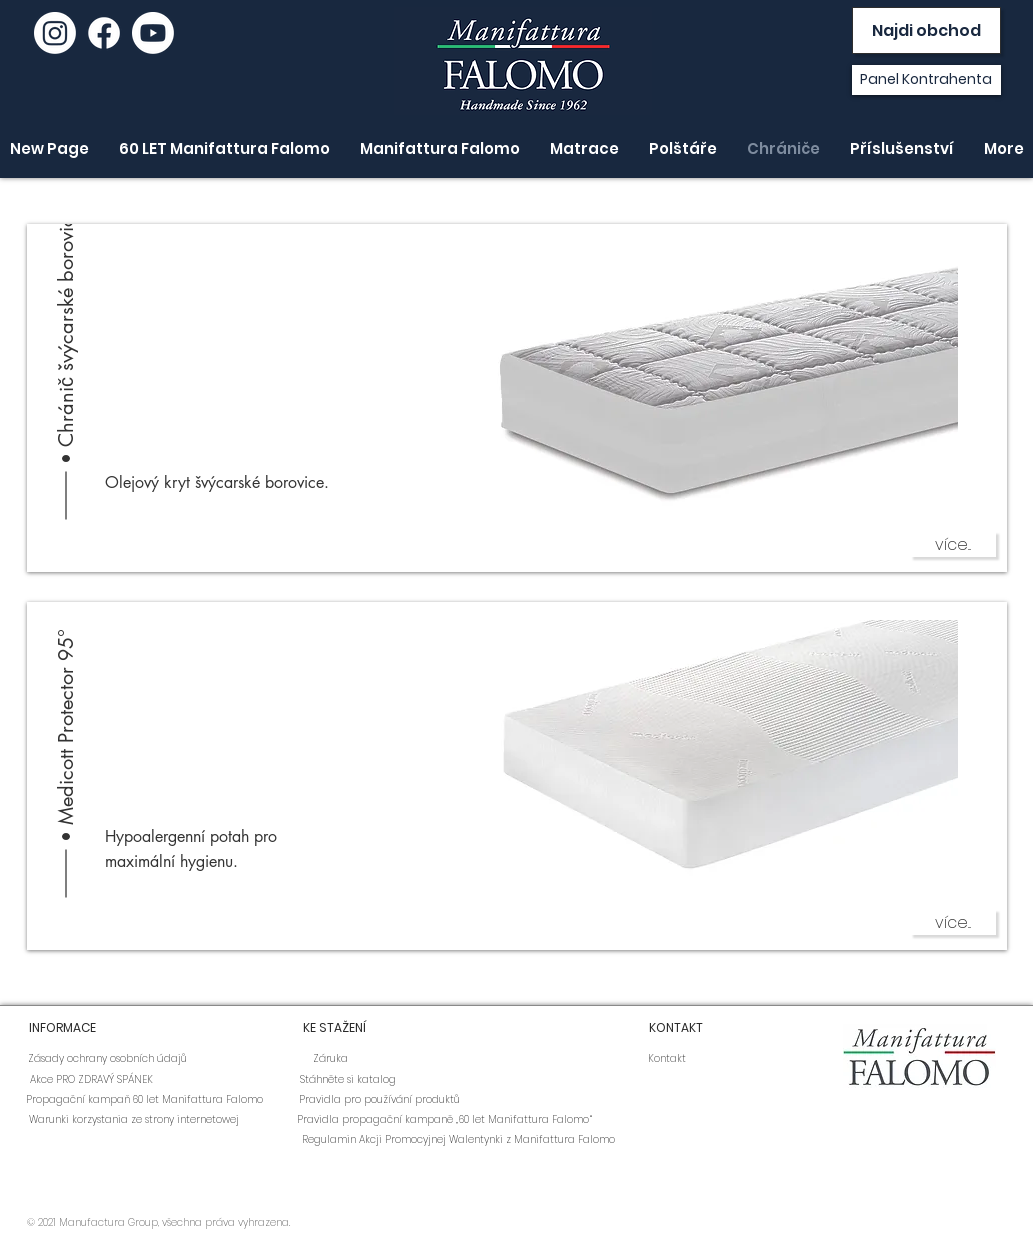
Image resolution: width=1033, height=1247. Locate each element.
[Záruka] (331, 1059)
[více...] (953, 544)
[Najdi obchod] (926, 30)
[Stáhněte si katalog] (348, 1080)
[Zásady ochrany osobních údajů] (107, 1059)
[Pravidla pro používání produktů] (379, 1100)
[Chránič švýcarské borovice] (66, 314)
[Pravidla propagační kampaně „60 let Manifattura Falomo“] (444, 1120)
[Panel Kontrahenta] (926, 80)
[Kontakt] (667, 1059)
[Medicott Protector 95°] (66, 692)
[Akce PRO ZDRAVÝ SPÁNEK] (91, 1080)
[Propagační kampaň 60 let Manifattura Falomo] (144, 1100)
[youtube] (153, 33)
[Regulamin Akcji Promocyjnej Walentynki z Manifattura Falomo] (458, 1140)
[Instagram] (55, 33)
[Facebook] (104, 33)
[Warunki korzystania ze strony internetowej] (134, 1120)
